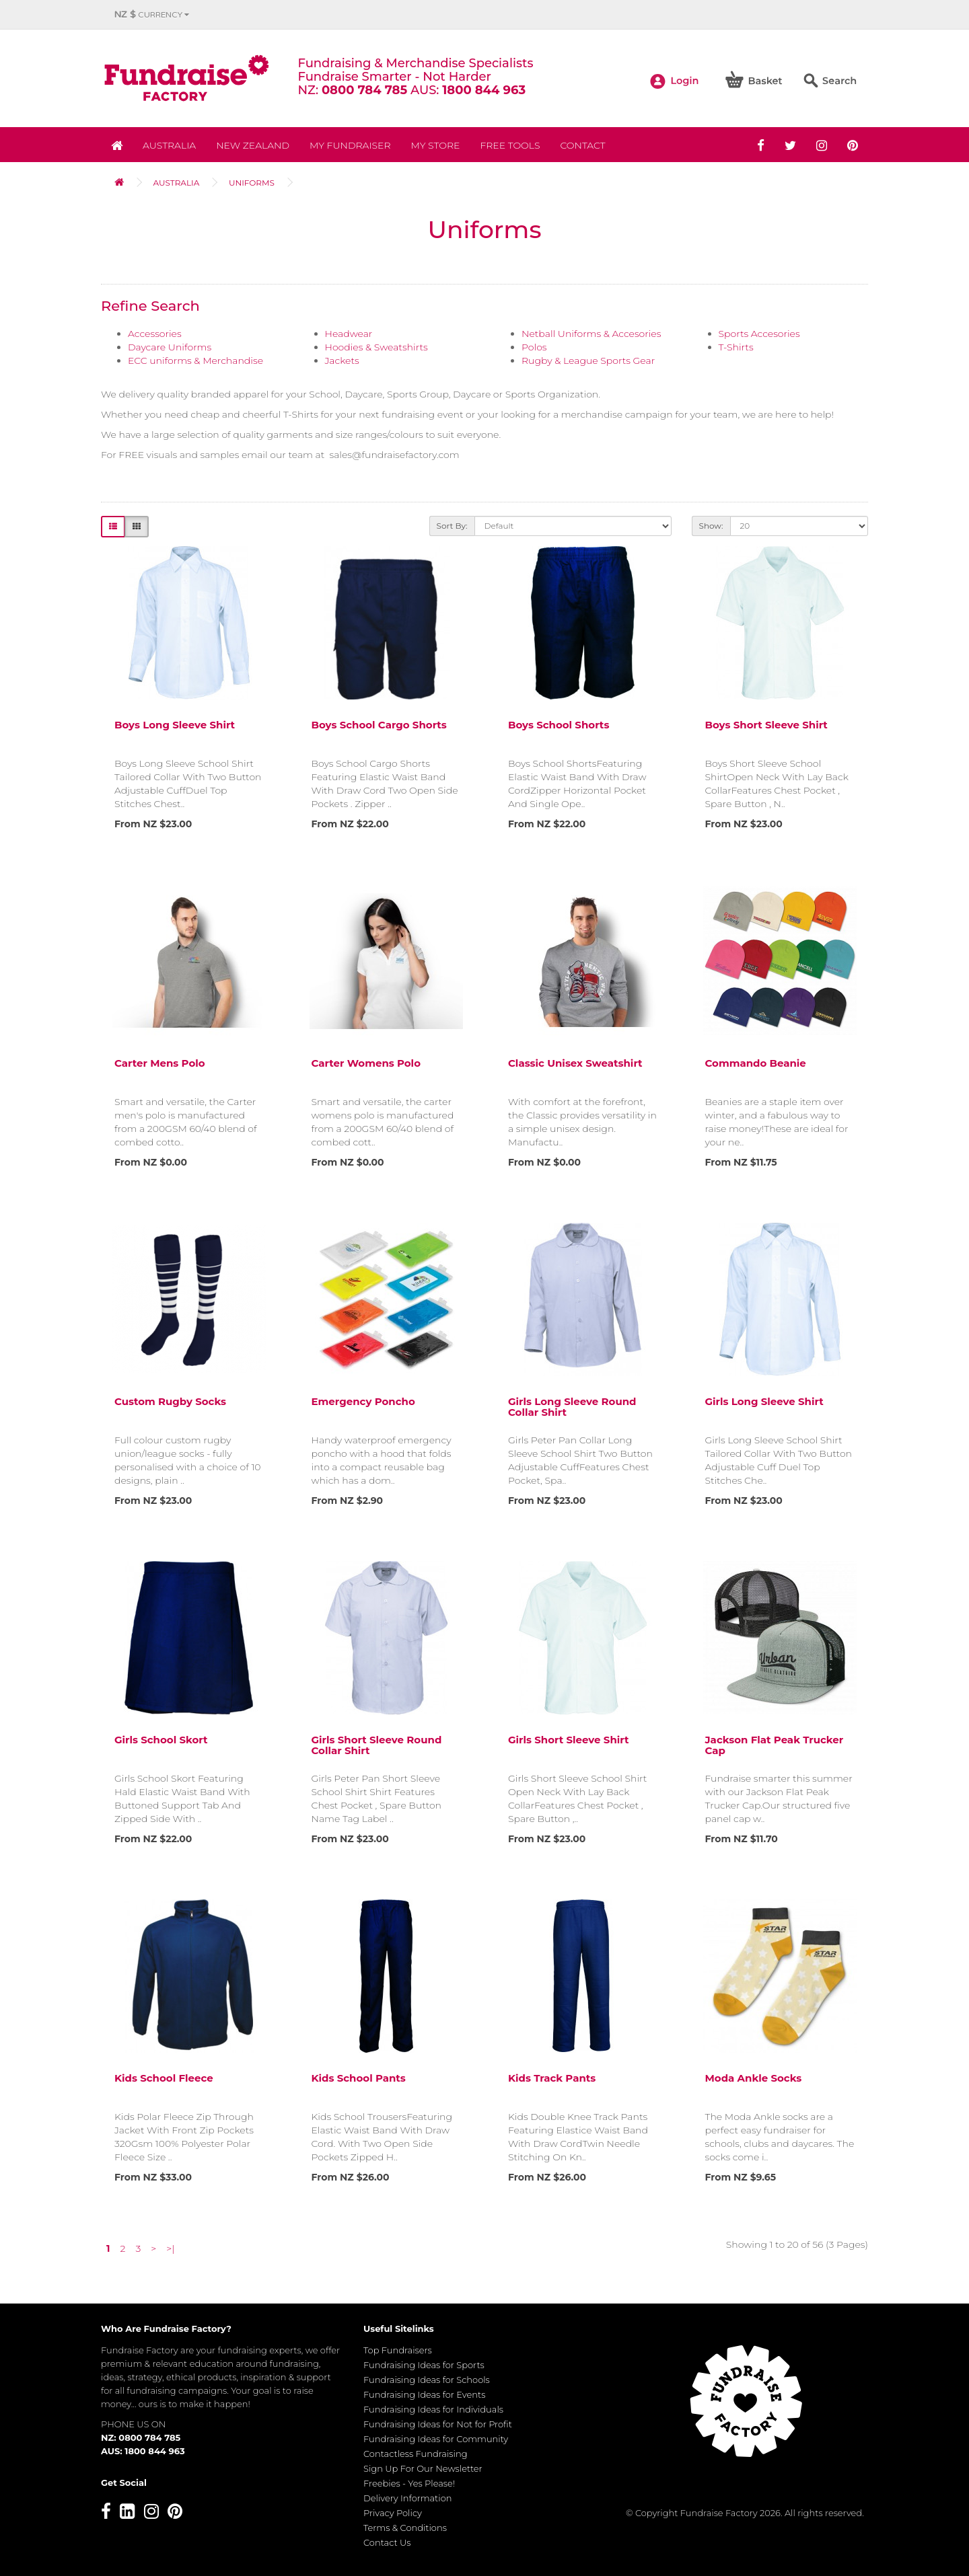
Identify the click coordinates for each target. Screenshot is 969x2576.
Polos (534, 347)
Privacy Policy (392, 2512)
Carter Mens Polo (159, 1063)
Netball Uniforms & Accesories (591, 334)
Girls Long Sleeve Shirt (764, 1401)
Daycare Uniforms (169, 347)
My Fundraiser (350, 145)
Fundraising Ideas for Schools (426, 2379)
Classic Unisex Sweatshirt (575, 1063)
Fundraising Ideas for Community (435, 2438)
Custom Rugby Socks (170, 1401)
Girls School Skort (161, 1739)
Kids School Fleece (163, 2078)
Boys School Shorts (558, 724)
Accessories (155, 334)
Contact (582, 145)
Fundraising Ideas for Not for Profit (437, 2424)
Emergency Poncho (363, 1401)
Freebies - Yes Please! (409, 2483)
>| (170, 2248)
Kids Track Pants (552, 2078)
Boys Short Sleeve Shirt (766, 724)
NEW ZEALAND (252, 145)
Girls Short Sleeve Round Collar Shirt (377, 1745)
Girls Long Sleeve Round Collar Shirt (572, 1407)
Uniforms (252, 183)
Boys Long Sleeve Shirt (174, 724)
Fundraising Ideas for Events (424, 2394)
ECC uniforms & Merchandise (195, 360)
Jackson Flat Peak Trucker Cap (774, 1745)
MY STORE (435, 145)
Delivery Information (407, 2498)
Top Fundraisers (397, 2350)
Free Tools (510, 145)
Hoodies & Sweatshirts (376, 347)
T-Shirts (736, 347)
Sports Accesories (759, 334)
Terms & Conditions (405, 2527)
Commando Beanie (755, 1063)
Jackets (342, 360)
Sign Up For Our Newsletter (422, 2468)
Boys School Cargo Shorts (379, 724)
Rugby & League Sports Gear (588, 360)
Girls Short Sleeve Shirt (568, 1739)
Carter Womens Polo (366, 1063)
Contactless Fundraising (415, 2453)
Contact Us (387, 2542)
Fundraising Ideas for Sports (424, 2364)
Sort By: (452, 526)
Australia (169, 145)
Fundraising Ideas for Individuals (433, 2409)
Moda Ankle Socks (753, 2078)
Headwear (349, 334)
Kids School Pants (359, 2078)
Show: (711, 526)
